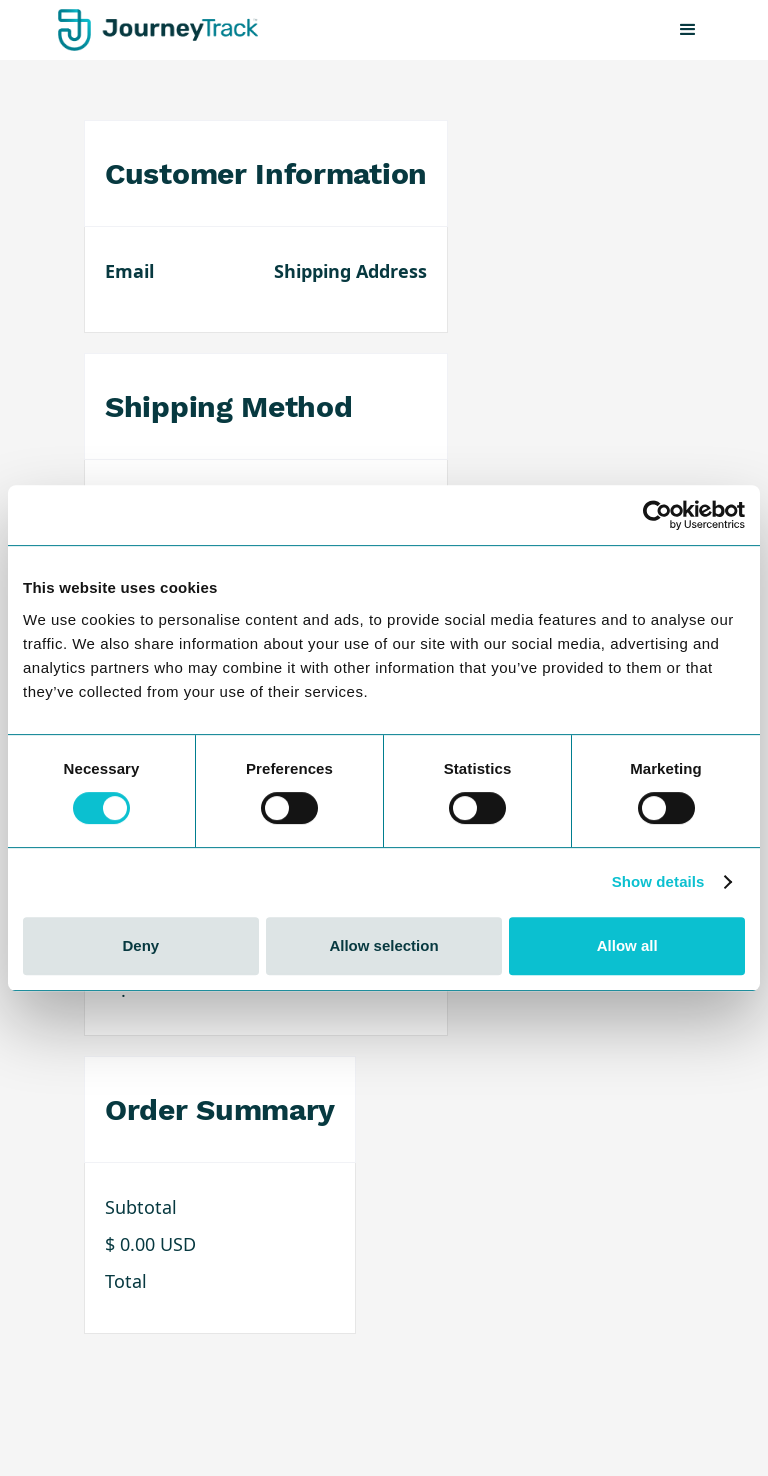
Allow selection (383, 945)
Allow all (627, 945)
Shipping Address (350, 271)
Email (129, 271)
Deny (140, 945)
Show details (658, 881)
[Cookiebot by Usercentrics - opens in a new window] (657, 515)
